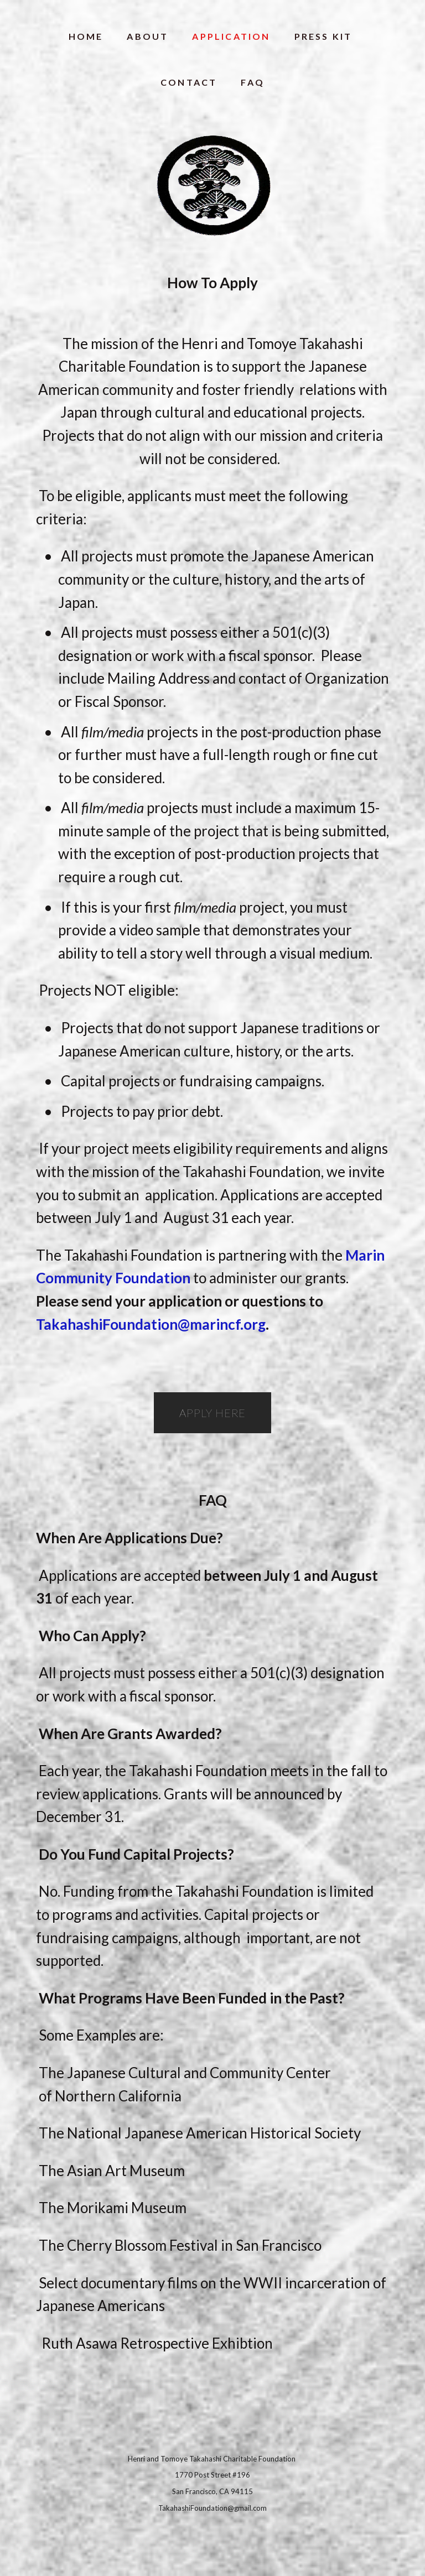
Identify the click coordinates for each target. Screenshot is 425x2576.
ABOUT (147, 36)
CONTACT (188, 82)
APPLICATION (231, 36)
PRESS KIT (323, 36)
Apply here (212, 1412)
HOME (86, 36)
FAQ (253, 82)
